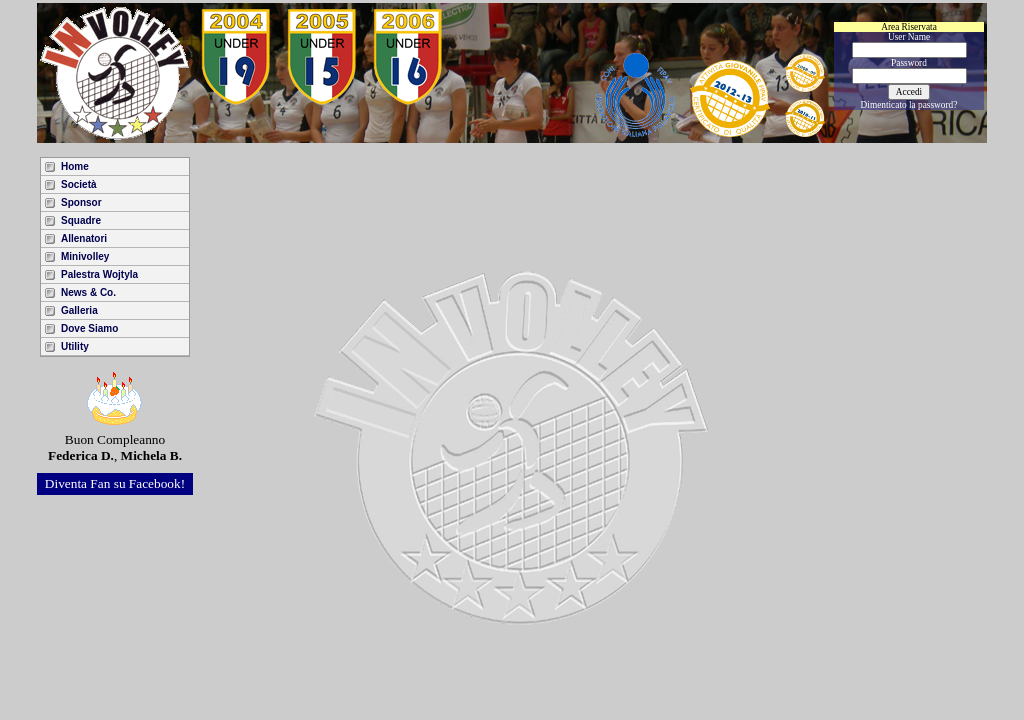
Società (79, 184)
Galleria (79, 310)
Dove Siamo (89, 328)
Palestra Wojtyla (99, 274)
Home (75, 166)
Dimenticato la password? (909, 105)
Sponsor (81, 202)
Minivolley (85, 256)
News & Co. (88, 292)
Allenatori (84, 238)
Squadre (81, 220)
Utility (75, 346)
